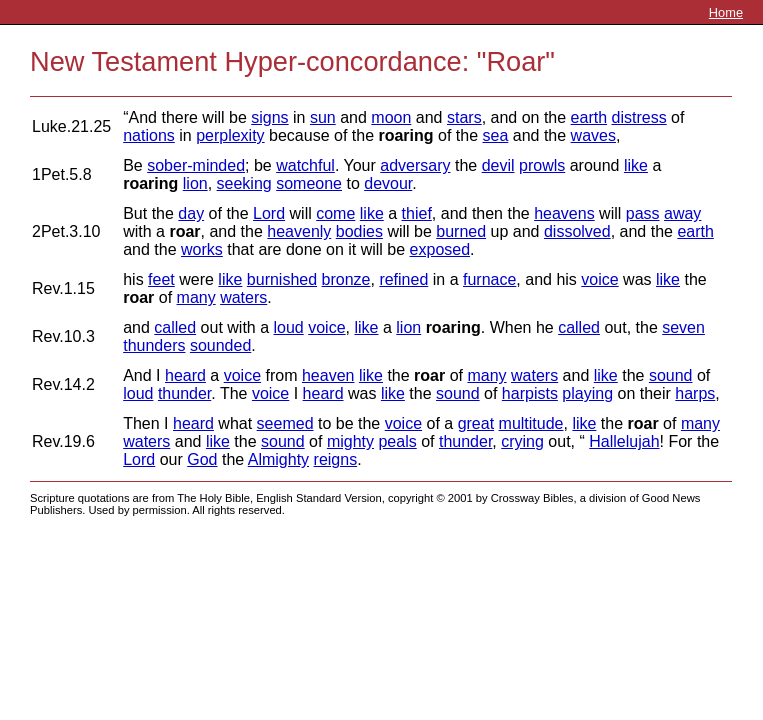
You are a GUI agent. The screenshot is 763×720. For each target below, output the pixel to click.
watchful (305, 165)
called (175, 327)
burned (461, 231)
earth (589, 117)
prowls (542, 165)
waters (243, 297)
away (682, 213)
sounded (220, 345)
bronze (346, 279)
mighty (350, 441)
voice (599, 279)
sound (671, 375)
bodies (359, 231)
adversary (415, 165)
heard (185, 375)
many (196, 297)
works (202, 249)
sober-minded (196, 165)
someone (309, 183)
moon (391, 117)
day (191, 213)
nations (149, 135)
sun (323, 117)
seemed (285, 423)
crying (522, 441)
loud (289, 327)
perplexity (230, 135)
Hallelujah (624, 441)
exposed (440, 249)
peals (397, 441)
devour (388, 183)
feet (161, 279)
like (636, 165)
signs (269, 117)
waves (593, 135)
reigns (336, 459)
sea (496, 135)
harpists (530, 393)
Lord (269, 213)
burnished (282, 279)
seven (683, 327)
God (202, 459)
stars (464, 117)
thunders (154, 345)
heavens (564, 213)
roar (184, 231)
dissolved (577, 231)
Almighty (278, 459)
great (476, 423)
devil (498, 165)
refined (403, 279)
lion (195, 183)
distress (639, 117)
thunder (184, 393)
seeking (244, 183)
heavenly (299, 231)
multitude (531, 423)
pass (643, 213)
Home (726, 12)
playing (587, 393)
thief (417, 213)
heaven (328, 375)
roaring (405, 135)
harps (695, 393)
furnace (489, 279)
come (335, 213)
